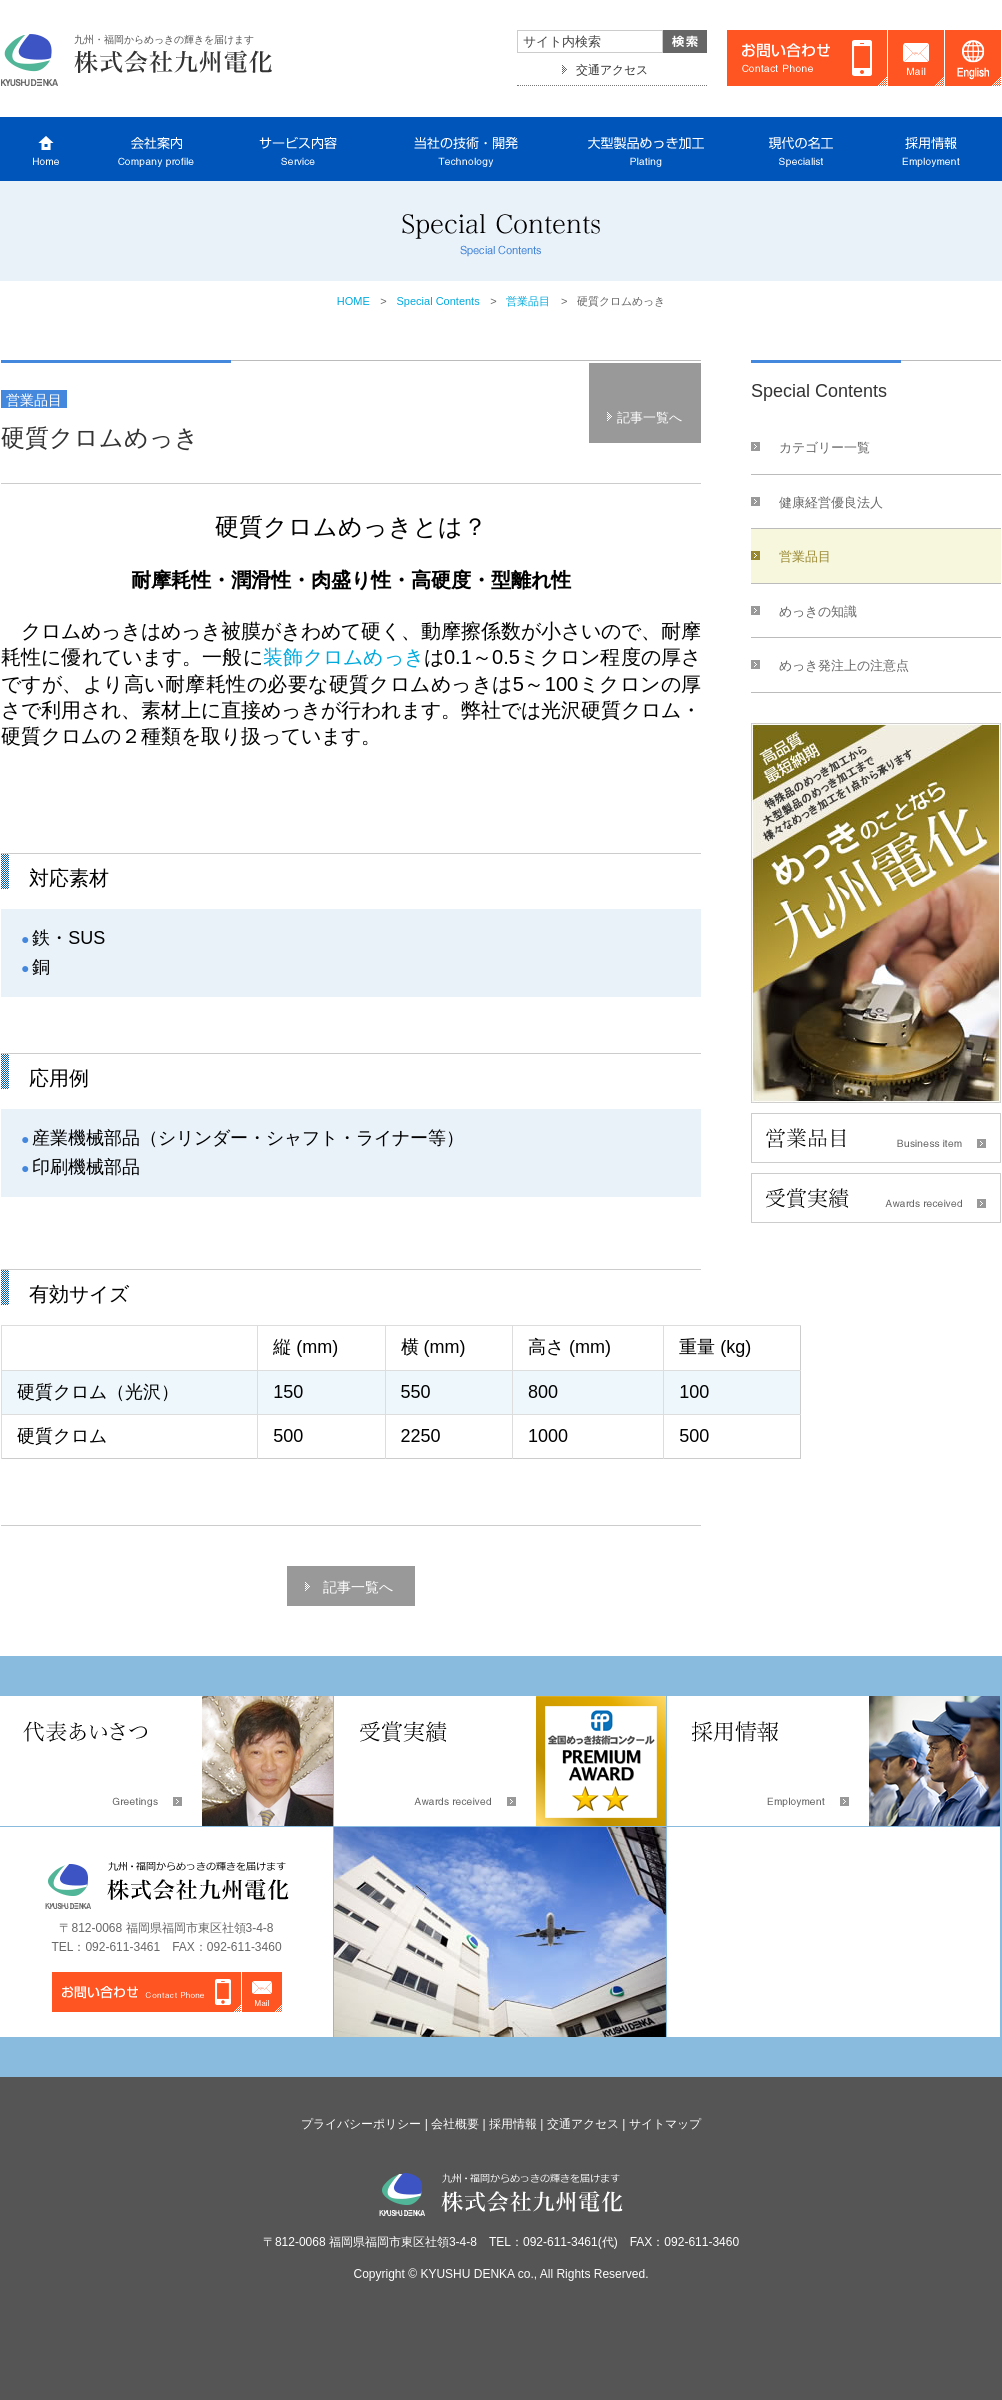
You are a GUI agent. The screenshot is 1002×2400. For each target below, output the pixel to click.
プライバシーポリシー (361, 2124)
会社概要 (455, 2124)
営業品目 (528, 301)
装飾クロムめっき (343, 657)
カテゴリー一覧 (824, 447)
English (973, 58)
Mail (916, 58)
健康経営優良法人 (831, 502)
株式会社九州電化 (138, 58)
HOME (353, 301)
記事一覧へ (649, 417)
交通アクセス (612, 70)
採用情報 (513, 2124)
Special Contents (438, 301)
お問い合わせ (807, 58)
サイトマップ (665, 2124)
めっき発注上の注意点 (844, 665)
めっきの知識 (818, 611)
